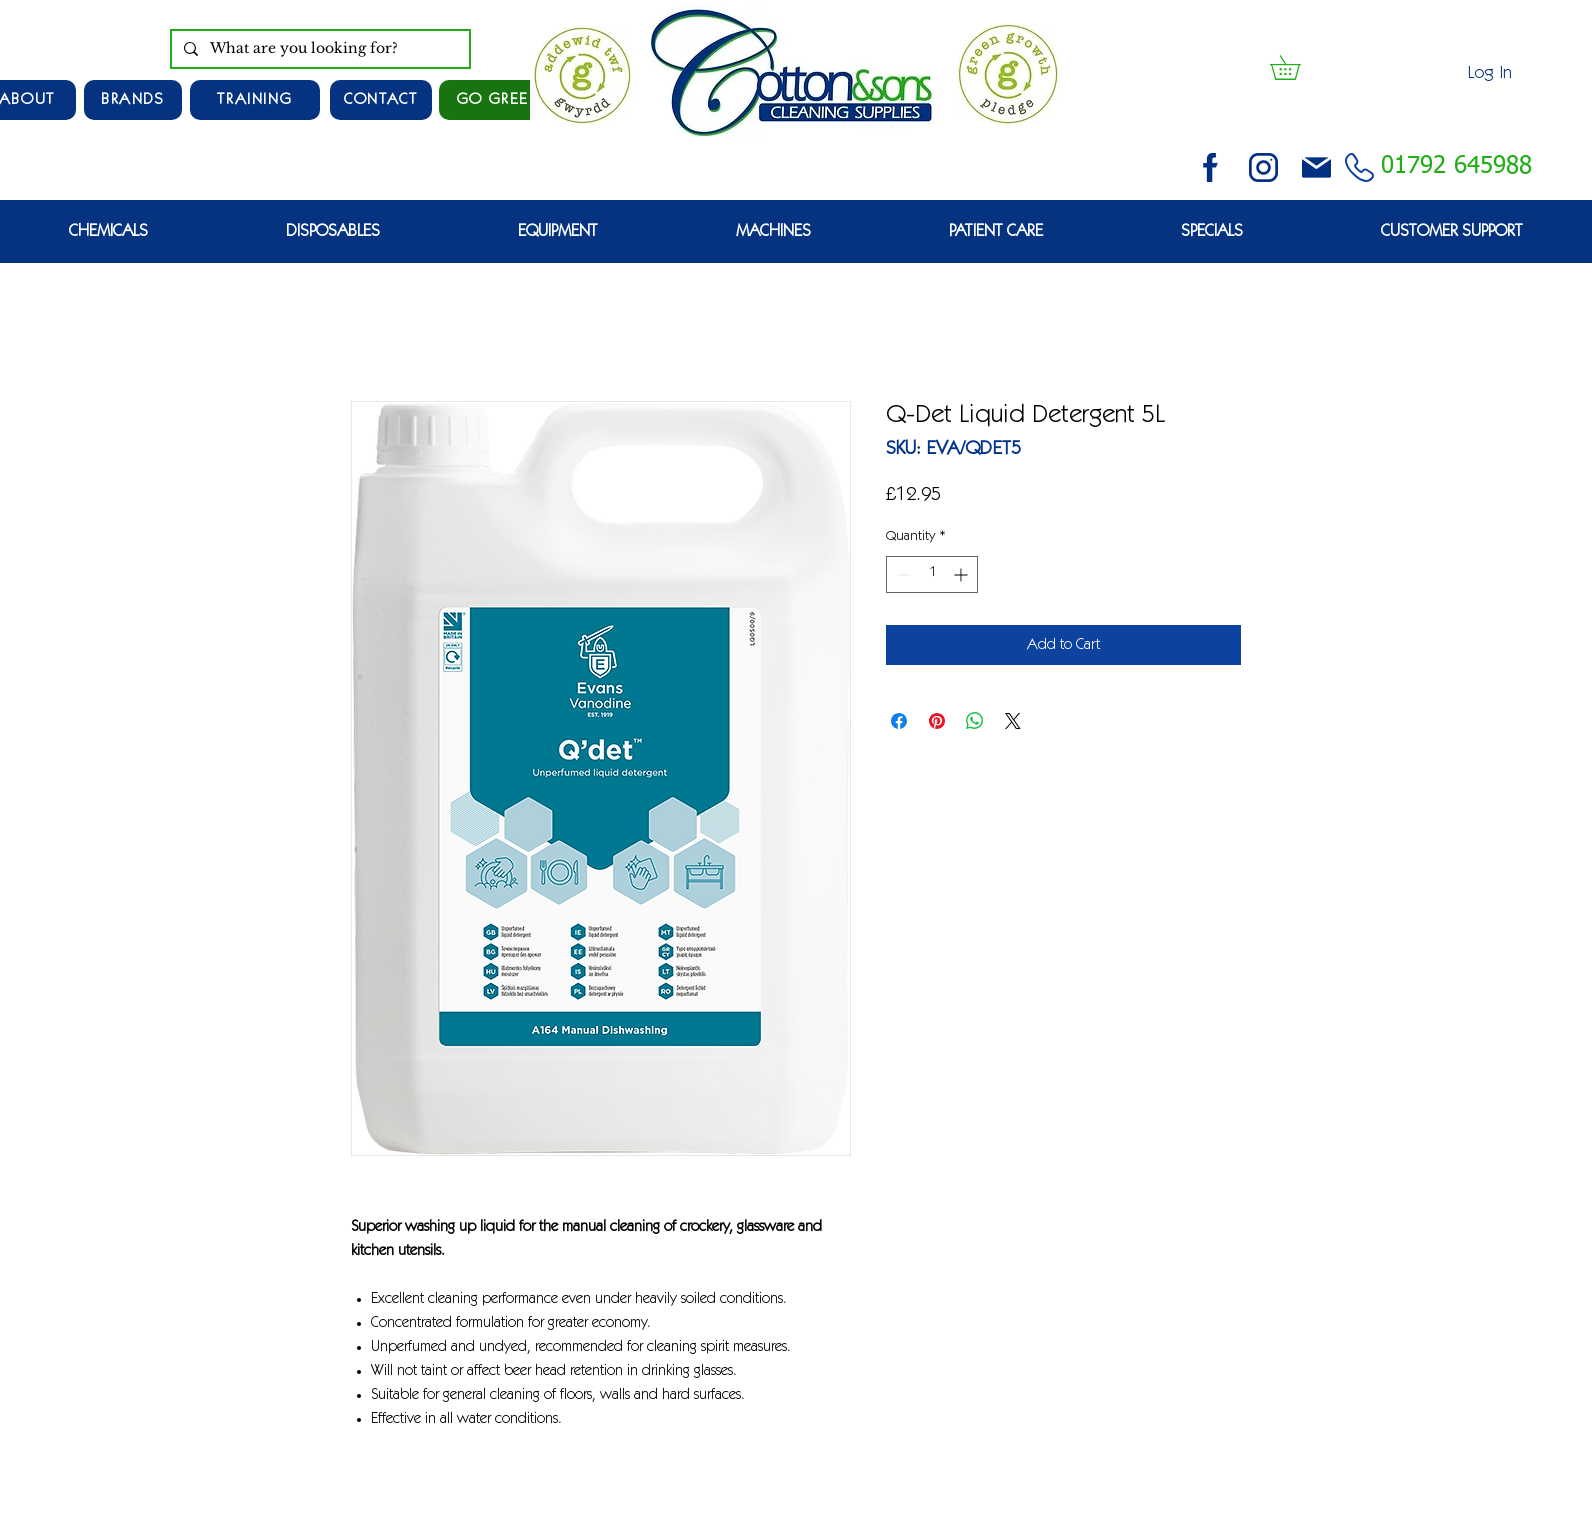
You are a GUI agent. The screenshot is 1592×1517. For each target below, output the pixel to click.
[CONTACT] (381, 100)
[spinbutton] (932, 574)
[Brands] (133, 100)
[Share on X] (1013, 721)
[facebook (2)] (1210, 167)
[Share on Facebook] (899, 721)
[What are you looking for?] (318, 49)
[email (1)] (1316, 167)
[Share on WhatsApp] (975, 721)
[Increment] (962, 574)
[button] (1297, 67)
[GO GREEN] (499, 100)
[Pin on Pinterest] (937, 721)
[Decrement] (901, 574)
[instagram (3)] (1263, 167)
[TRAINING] (255, 100)
